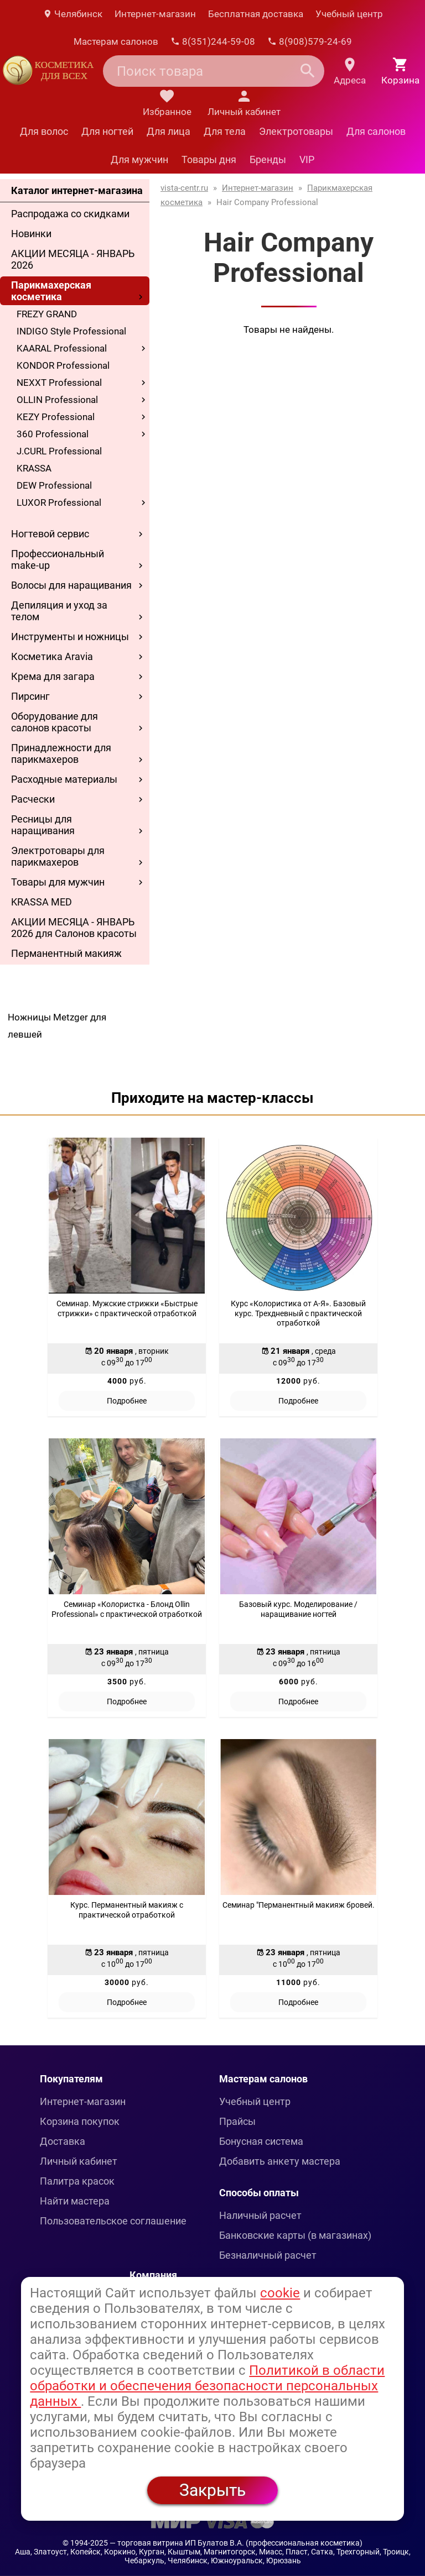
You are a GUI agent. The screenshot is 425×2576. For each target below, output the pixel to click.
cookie (280, 2293)
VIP (306, 159)
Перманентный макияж (66, 953)
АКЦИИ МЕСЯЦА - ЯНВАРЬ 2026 (72, 259)
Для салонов (376, 131)
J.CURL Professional (59, 451)
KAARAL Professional (62, 348)
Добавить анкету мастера (279, 2161)
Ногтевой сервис (50, 534)
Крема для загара (53, 676)
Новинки (31, 233)
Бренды (268, 159)
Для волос (44, 131)
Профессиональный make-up (57, 559)
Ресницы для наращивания (43, 824)
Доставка (62, 2141)
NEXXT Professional (59, 382)
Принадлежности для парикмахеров (61, 753)
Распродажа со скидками (70, 213)
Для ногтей (107, 131)
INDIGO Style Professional (71, 331)
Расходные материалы (64, 779)
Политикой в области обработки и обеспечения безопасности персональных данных (207, 2386)
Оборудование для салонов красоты (54, 722)
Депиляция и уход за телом (59, 610)
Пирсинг (30, 696)
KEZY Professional (56, 416)
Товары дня (209, 159)
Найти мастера (75, 2201)
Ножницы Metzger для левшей (57, 1026)
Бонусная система (261, 2141)
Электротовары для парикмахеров (58, 856)
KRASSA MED (41, 902)
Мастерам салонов (116, 41)
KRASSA (34, 468)
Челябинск (72, 13)
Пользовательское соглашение (113, 2221)
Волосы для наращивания (71, 585)
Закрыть (212, 2490)
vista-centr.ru (184, 188)
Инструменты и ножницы (70, 636)
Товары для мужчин (58, 882)
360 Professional (53, 433)
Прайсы (237, 2121)
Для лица (168, 131)
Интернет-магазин (155, 13)
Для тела (225, 131)
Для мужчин (139, 159)
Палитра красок (77, 2181)
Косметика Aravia (52, 656)
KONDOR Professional (63, 365)
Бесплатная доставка (255, 13)
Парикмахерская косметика (51, 290)
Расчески (33, 799)
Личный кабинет (78, 2161)
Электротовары (296, 131)
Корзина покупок (80, 2121)
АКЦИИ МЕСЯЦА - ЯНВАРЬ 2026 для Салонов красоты (74, 927)
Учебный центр (349, 13)
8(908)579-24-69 (309, 41)
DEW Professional (54, 485)
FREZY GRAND (47, 314)
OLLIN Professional (57, 399)
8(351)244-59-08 (212, 41)
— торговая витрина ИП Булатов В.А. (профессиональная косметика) (236, 2542)
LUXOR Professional (59, 502)
